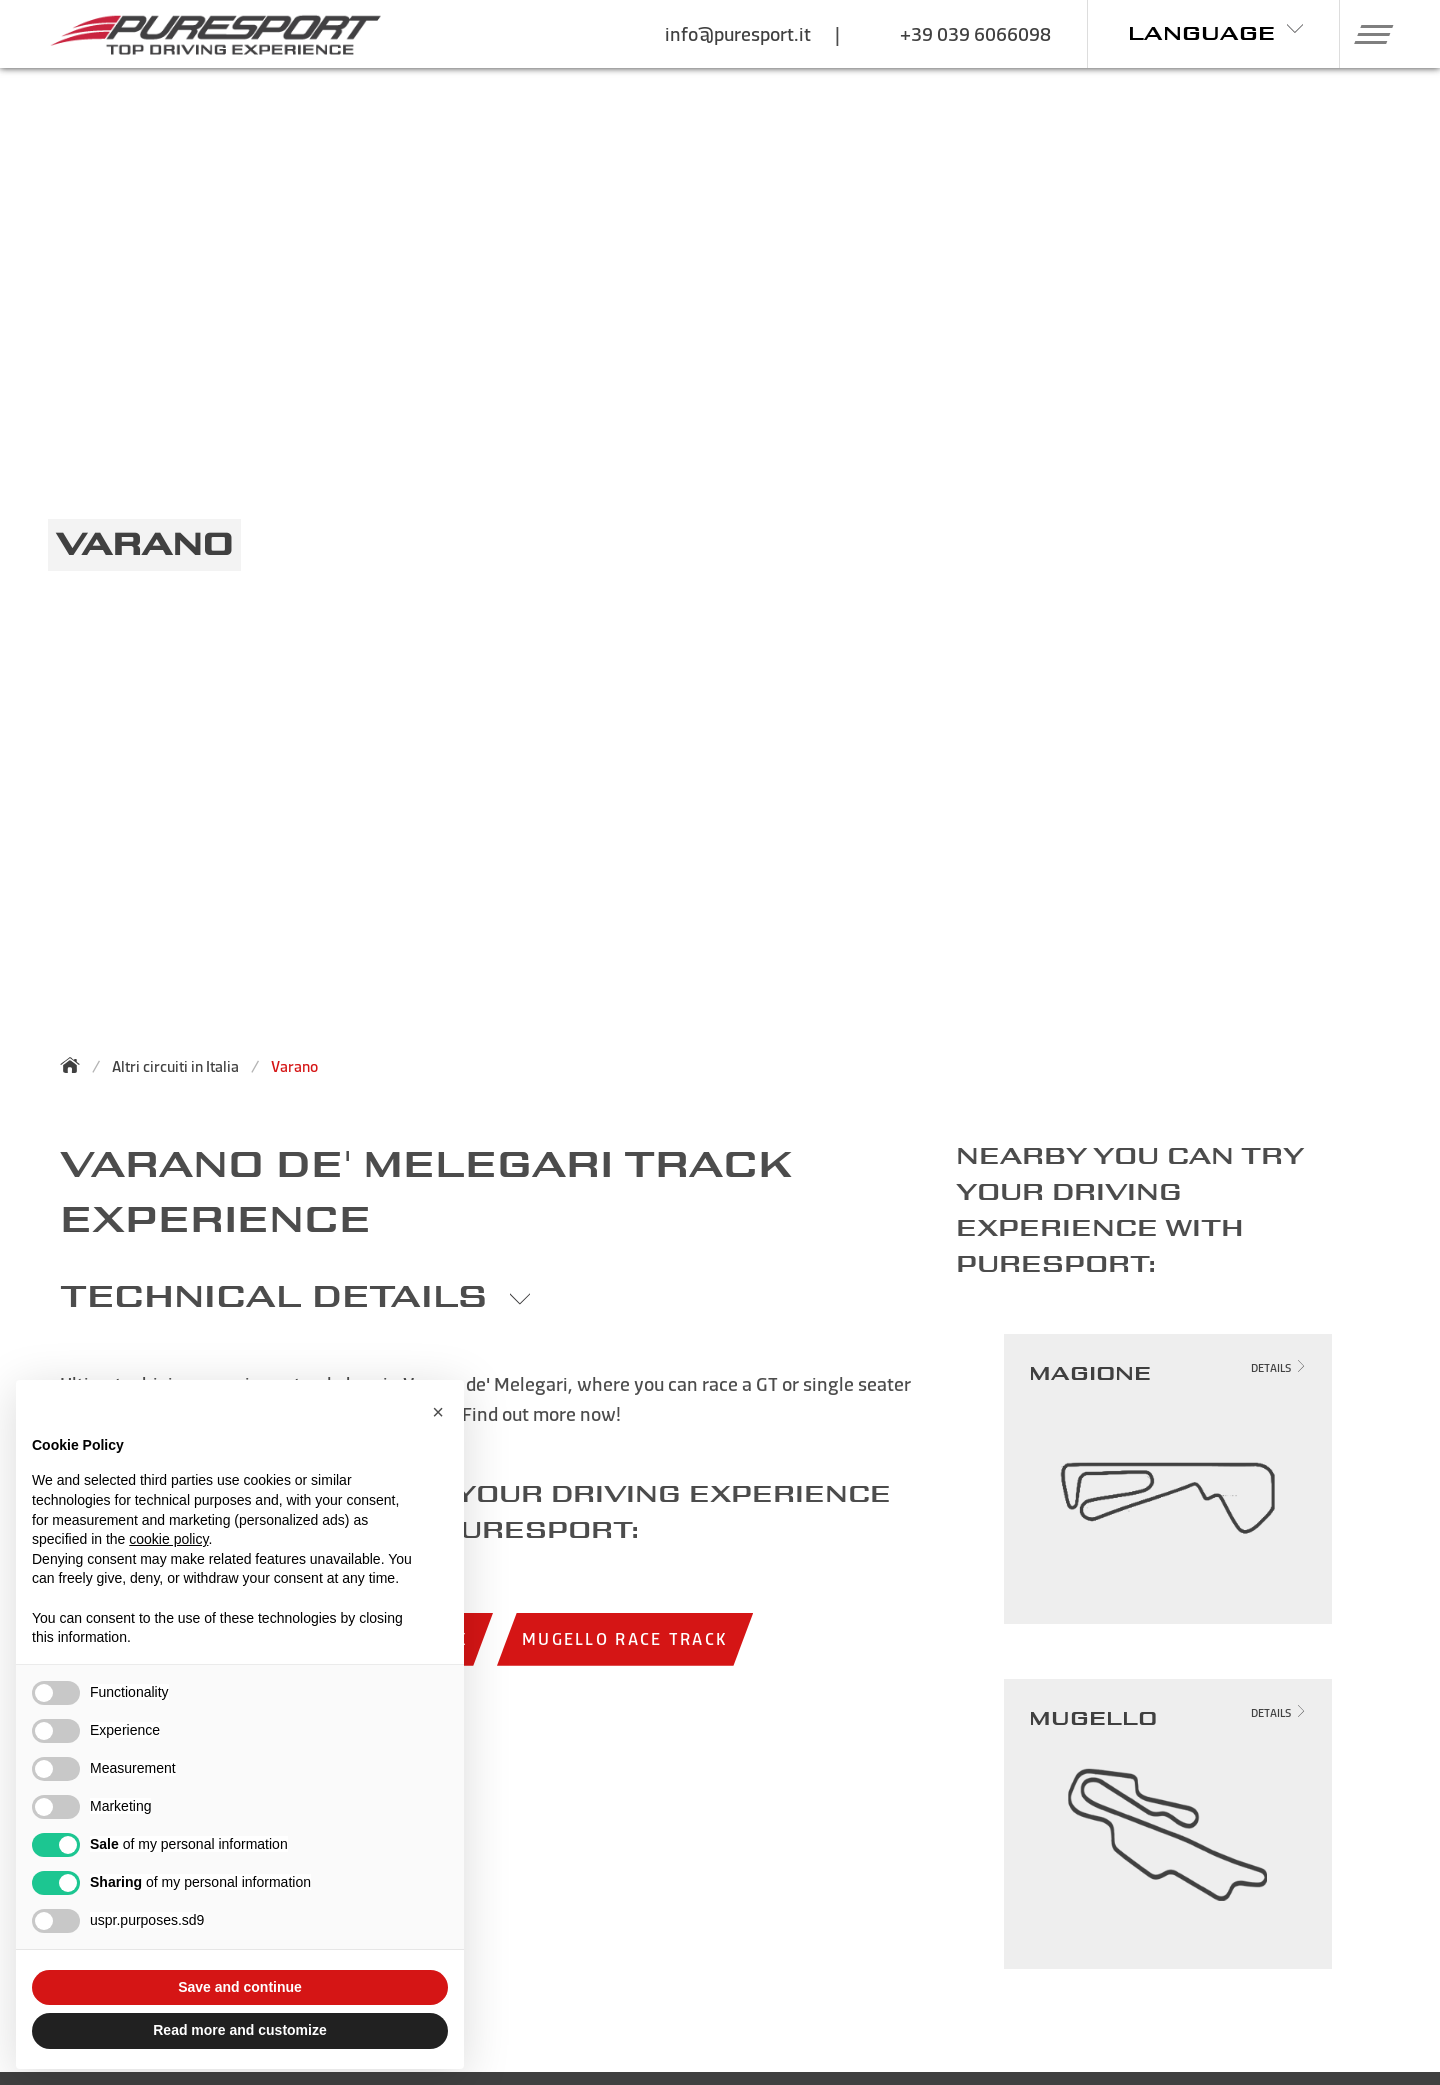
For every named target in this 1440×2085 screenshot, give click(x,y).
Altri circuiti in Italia (175, 1066)
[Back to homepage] (76, 1065)
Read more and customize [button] (240, 2030)
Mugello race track (625, 1638)
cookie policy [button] (168, 1539)
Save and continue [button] (240, 1987)
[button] (1366, 34)
